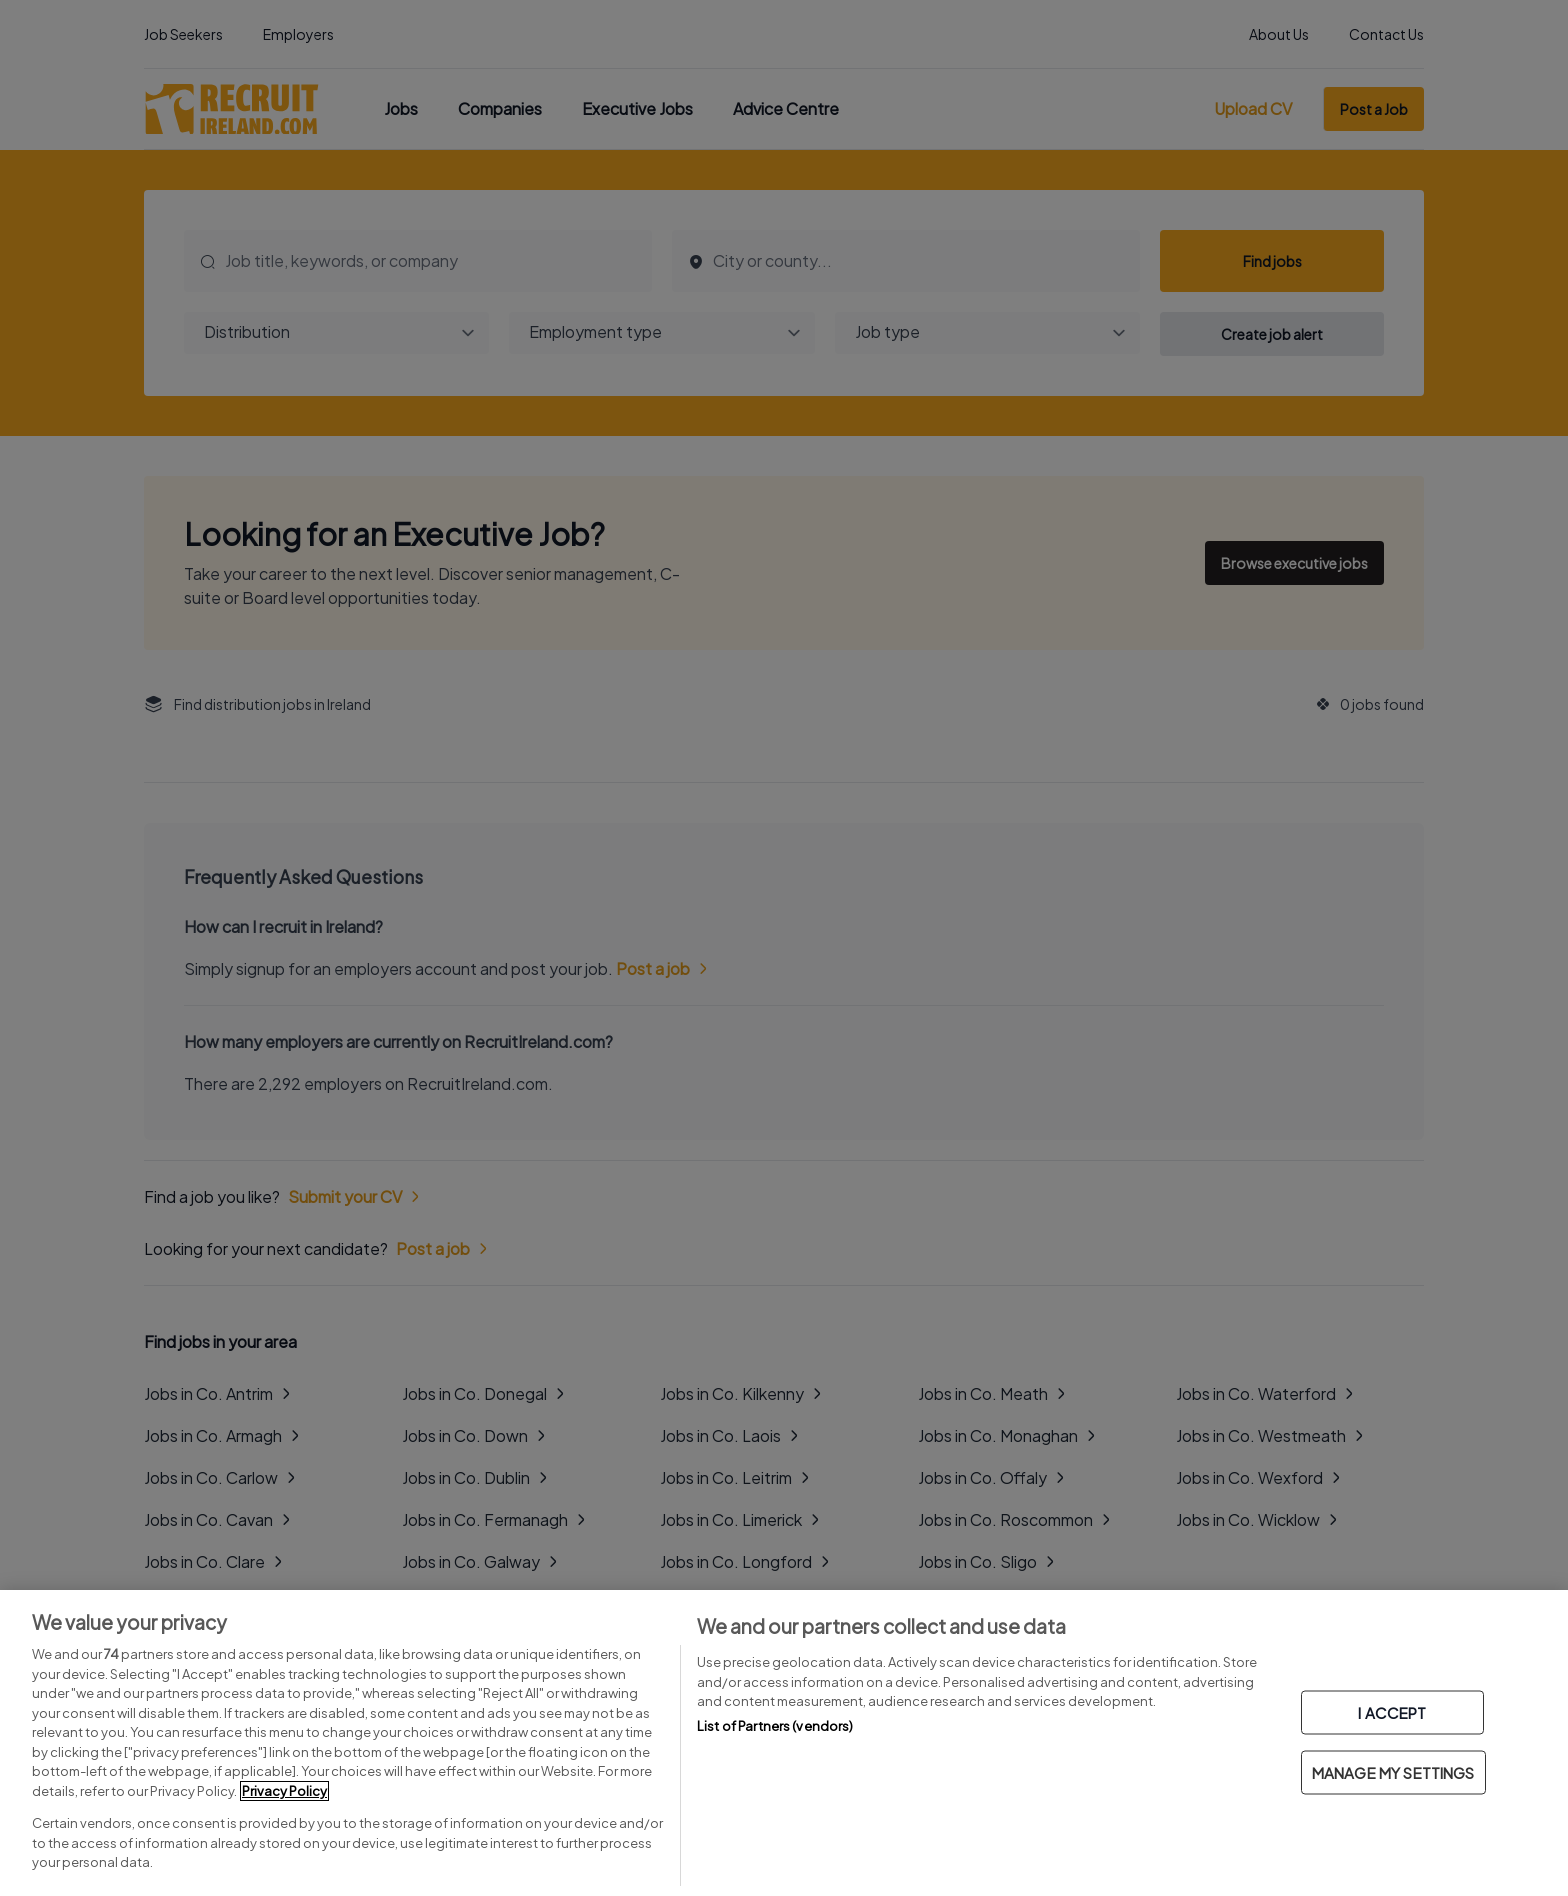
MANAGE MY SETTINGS (1393, 1772)
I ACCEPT (1392, 1712)
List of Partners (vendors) (775, 1726)
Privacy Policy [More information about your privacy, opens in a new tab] (284, 1791)
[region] (784, 1743)
